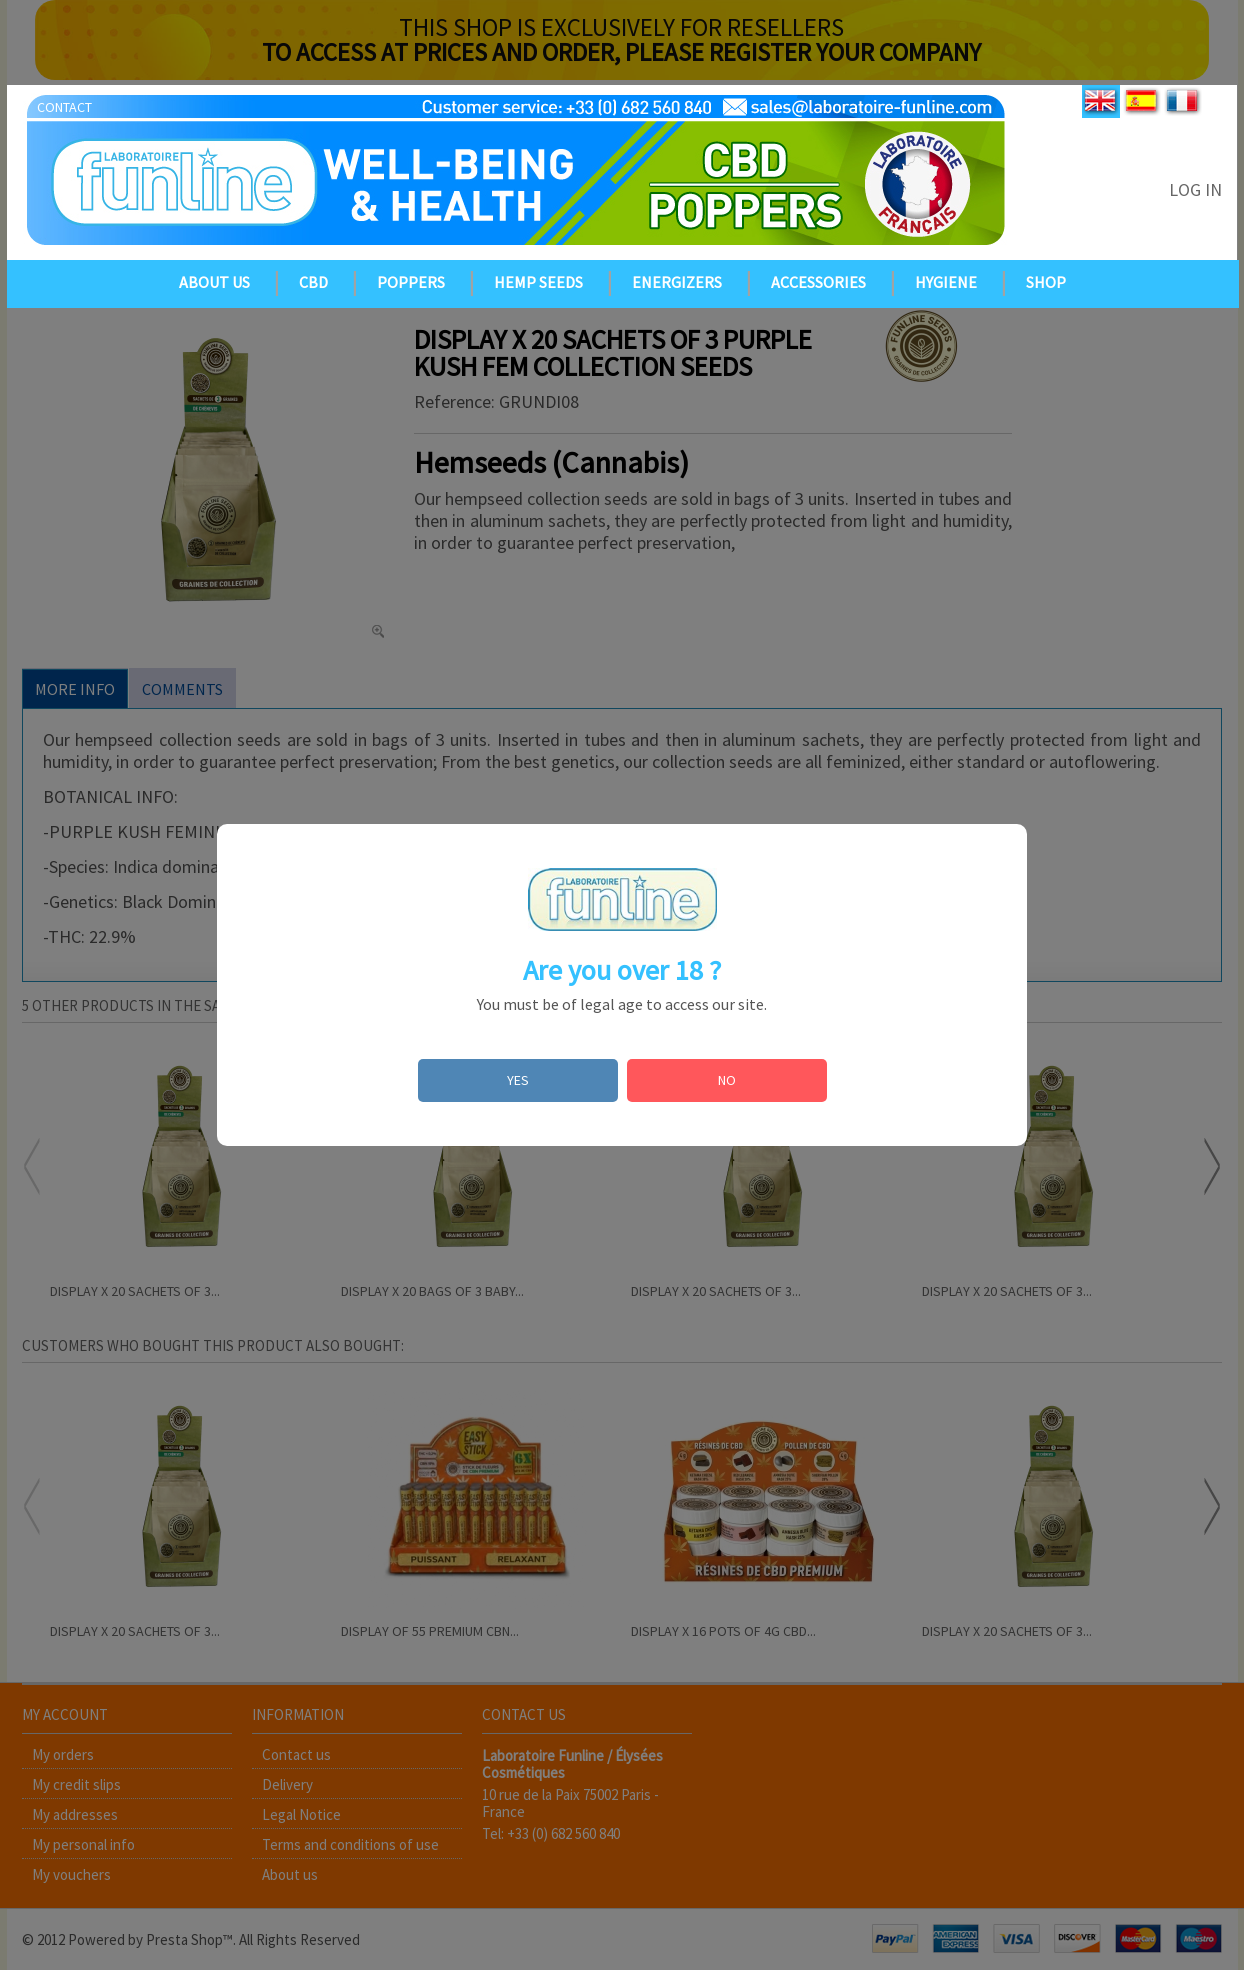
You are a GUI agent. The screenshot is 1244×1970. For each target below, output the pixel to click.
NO (727, 1080)
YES (518, 1080)
